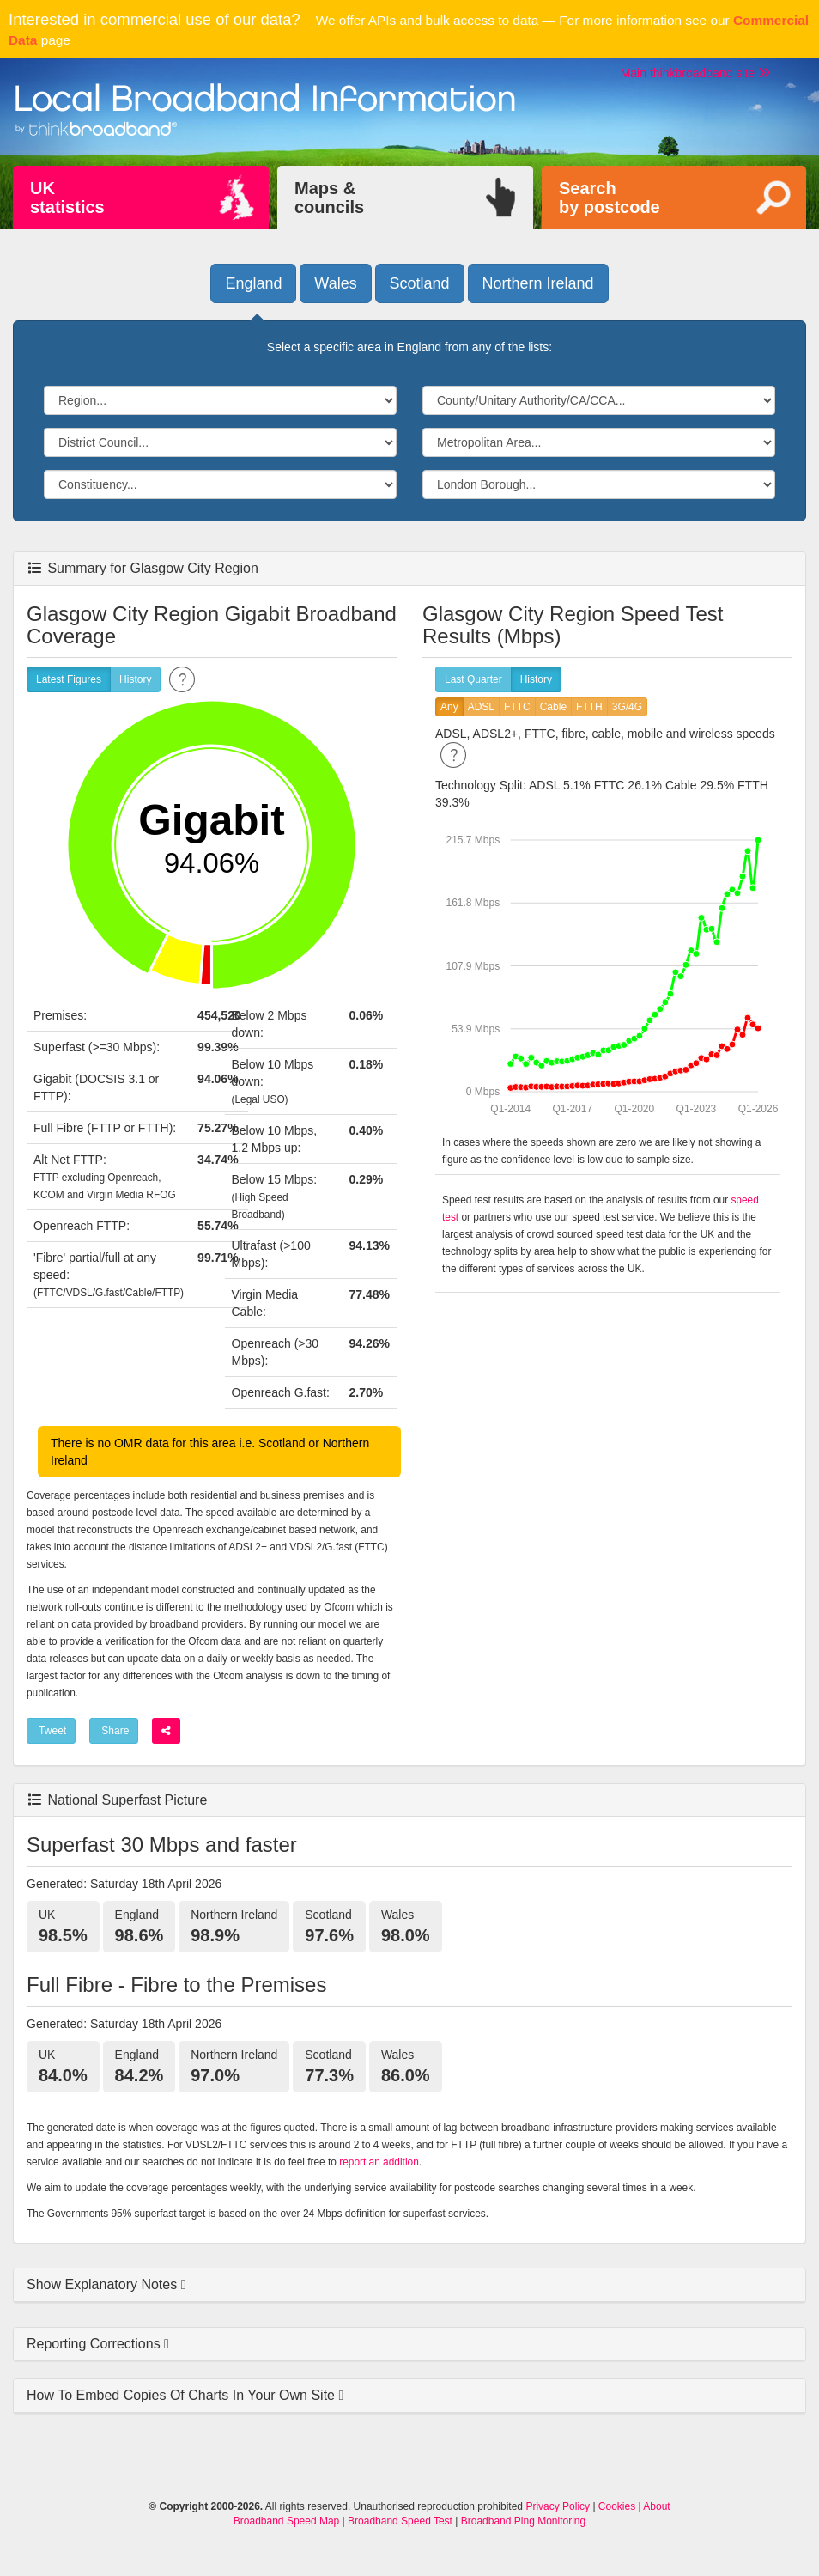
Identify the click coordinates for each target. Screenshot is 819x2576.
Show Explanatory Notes (104, 2284)
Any (449, 707)
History (135, 679)
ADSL (481, 707)
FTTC (517, 707)
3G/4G (627, 707)
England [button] (253, 283)
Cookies (616, 2506)
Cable (553, 707)
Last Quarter (473, 679)
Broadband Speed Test (400, 2521)
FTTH (589, 707)
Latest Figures (68, 679)
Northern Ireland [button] (538, 283)
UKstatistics (67, 197)
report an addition (379, 2162)
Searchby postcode (609, 197)
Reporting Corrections (95, 2343)
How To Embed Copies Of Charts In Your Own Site (182, 2395)
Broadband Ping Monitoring (523, 2521)
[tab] (409, 2285)
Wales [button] (335, 283)
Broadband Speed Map (286, 2521)
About (656, 2506)
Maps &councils (329, 197)
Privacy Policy (557, 2506)
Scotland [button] (420, 283)
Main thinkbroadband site (695, 73)
